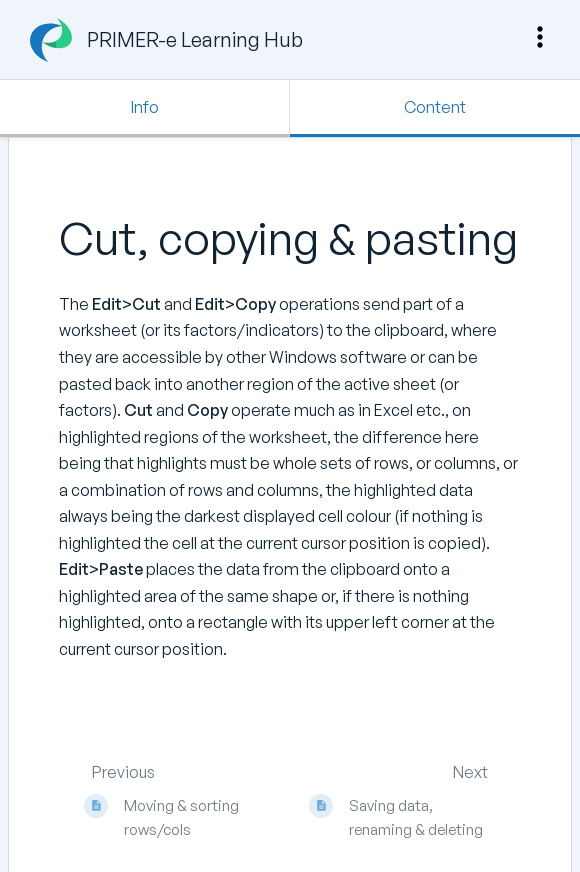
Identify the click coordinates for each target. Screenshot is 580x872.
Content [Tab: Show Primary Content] (435, 107)
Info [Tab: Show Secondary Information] (145, 107)
